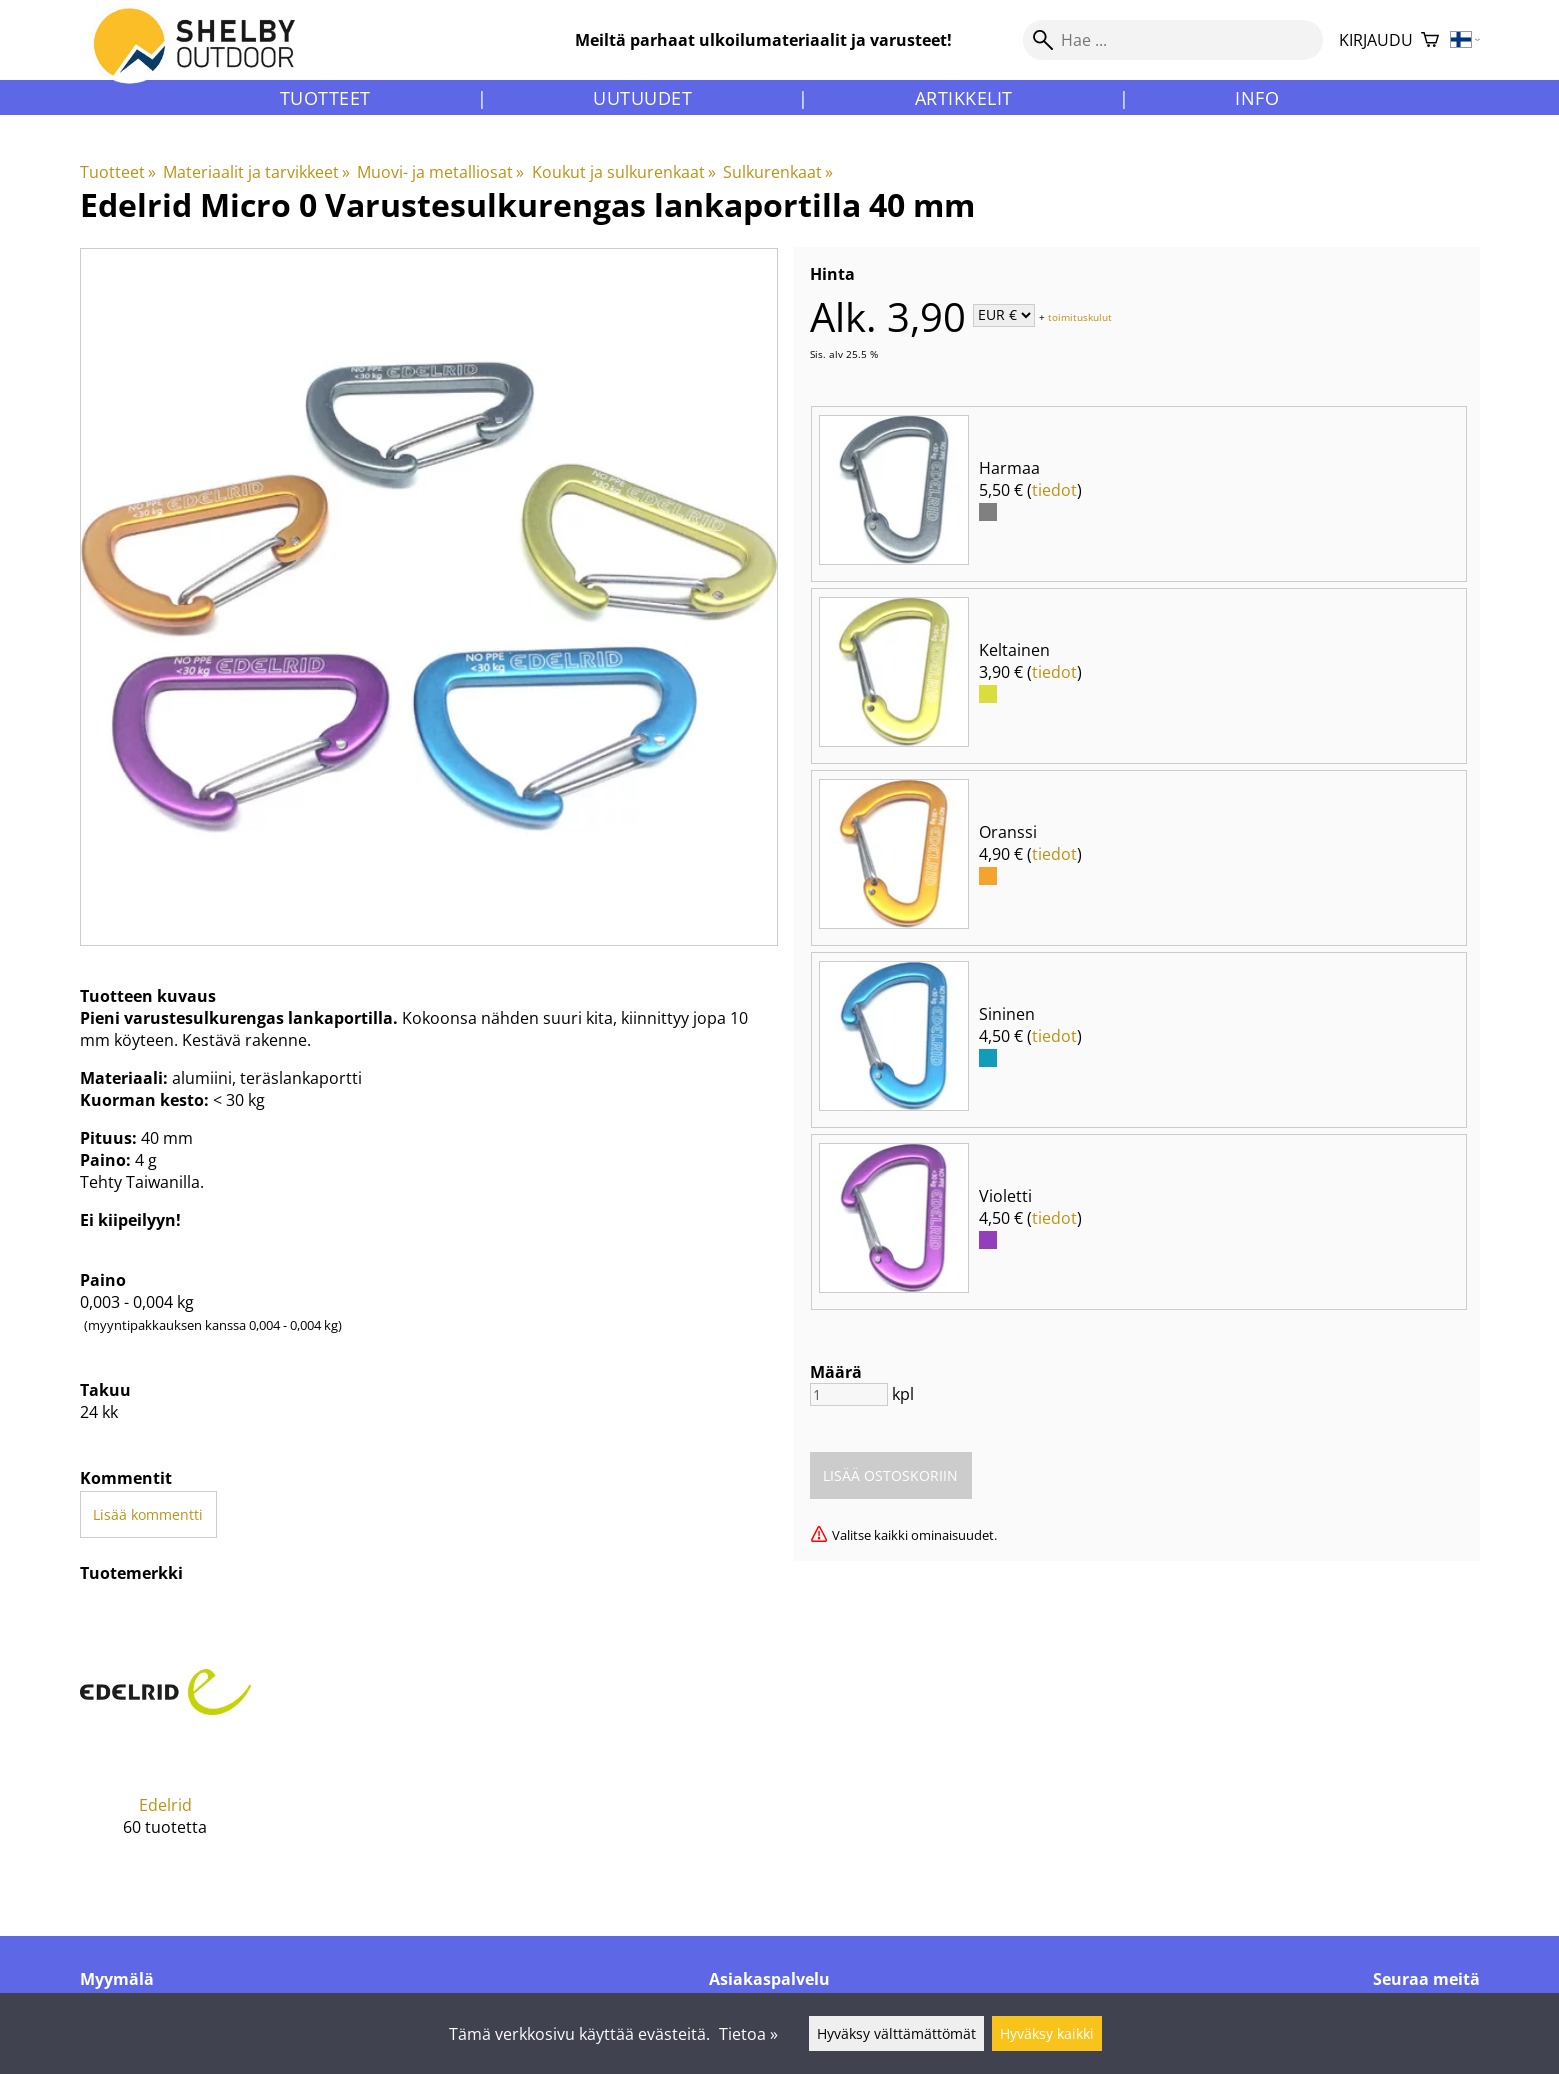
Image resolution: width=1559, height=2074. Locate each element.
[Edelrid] (166, 1736)
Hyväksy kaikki (1047, 2033)
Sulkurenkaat (778, 172)
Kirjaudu (1376, 40)
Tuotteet (325, 98)
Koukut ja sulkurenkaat (624, 172)
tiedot (1054, 490)
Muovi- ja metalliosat (440, 172)
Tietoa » (748, 2034)
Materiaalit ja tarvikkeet (256, 172)
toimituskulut (1080, 316)
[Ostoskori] (1430, 40)
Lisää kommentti (148, 1514)
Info (1257, 98)
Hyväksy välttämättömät (896, 2033)
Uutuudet (642, 98)
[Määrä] (849, 1394)
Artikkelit (964, 98)
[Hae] (1173, 40)
